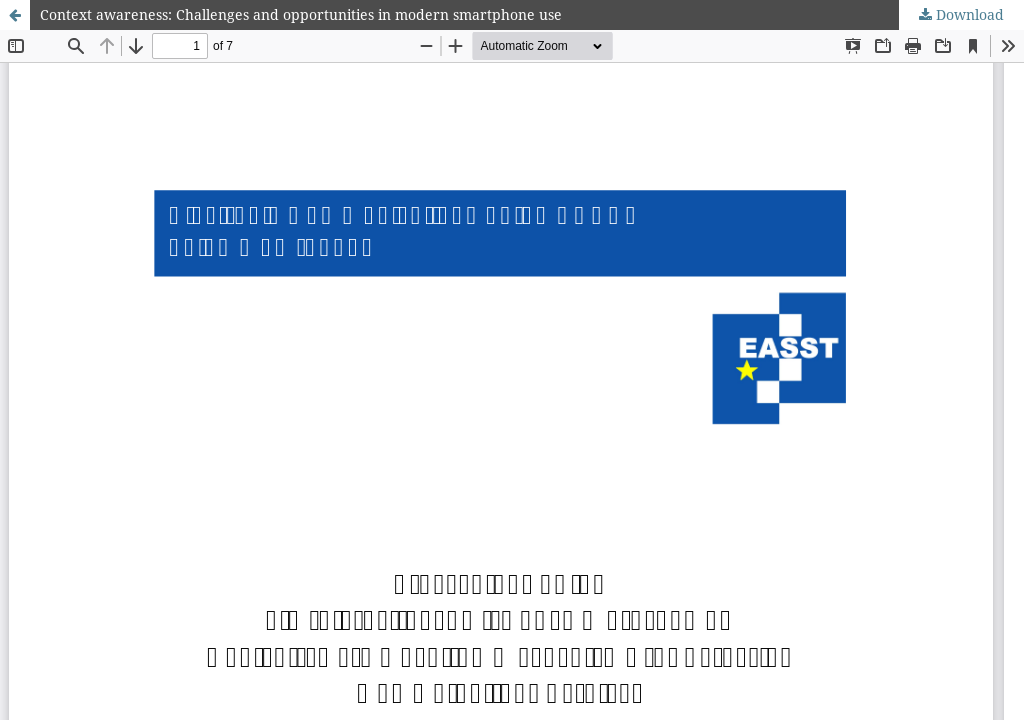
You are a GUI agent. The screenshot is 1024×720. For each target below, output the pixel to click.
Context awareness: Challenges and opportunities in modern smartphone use (301, 14)
